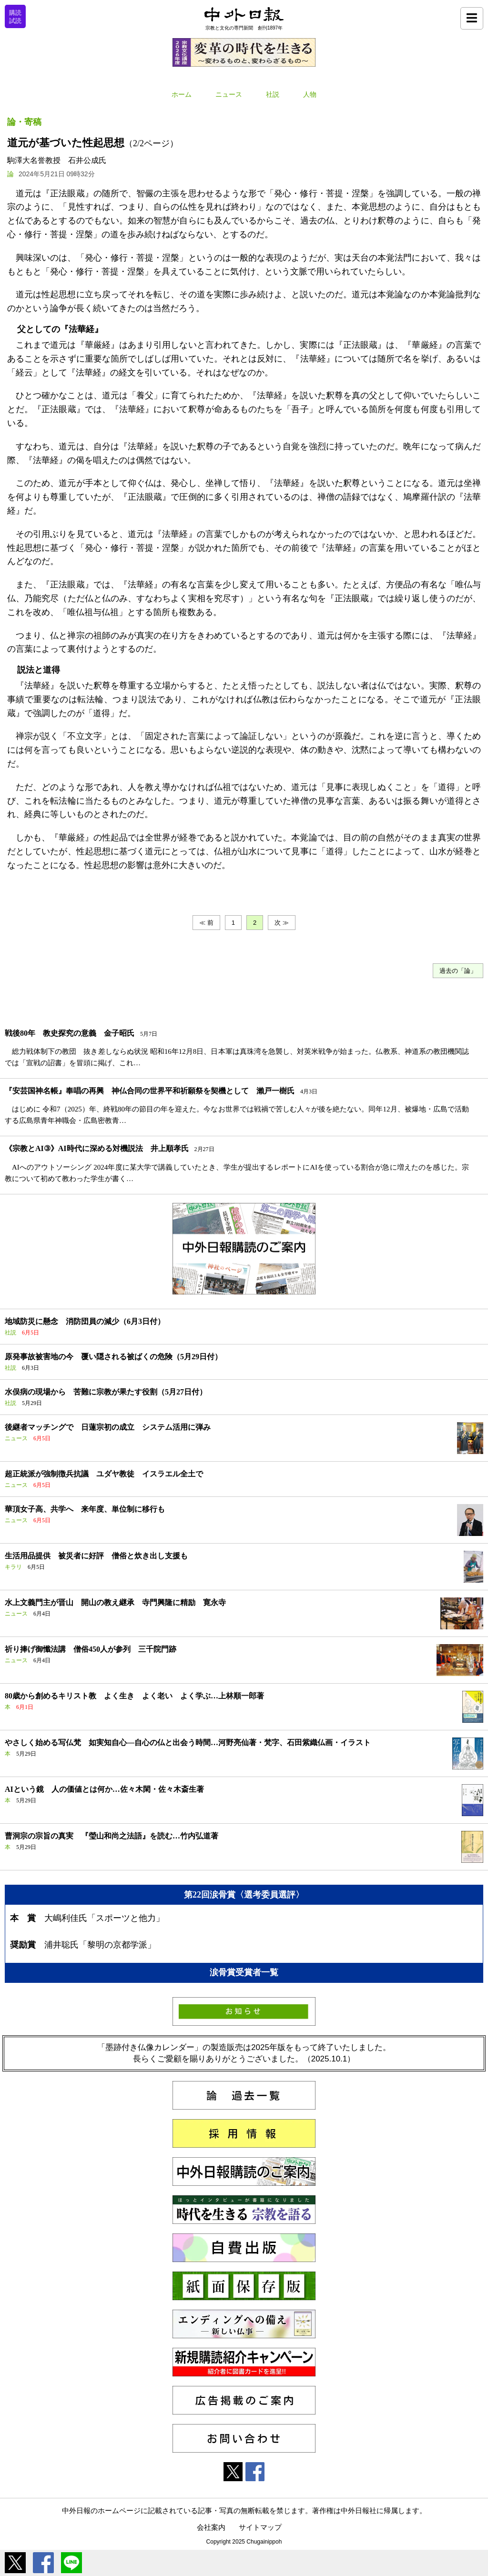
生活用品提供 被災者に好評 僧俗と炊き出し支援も (96, 1556)
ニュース (228, 94)
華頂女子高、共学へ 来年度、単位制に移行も (85, 1509)
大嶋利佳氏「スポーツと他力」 (104, 1918)
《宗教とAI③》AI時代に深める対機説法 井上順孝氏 (97, 1148)
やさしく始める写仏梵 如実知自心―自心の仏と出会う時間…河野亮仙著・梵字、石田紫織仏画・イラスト (188, 1742)
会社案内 (211, 2527)
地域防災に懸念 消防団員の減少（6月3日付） (85, 1321)
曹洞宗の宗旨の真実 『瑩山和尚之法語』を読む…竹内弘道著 (111, 1836)
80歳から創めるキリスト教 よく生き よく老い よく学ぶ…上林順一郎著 (134, 1696)
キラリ (13, 1567)
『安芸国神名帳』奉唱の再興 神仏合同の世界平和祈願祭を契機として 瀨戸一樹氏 (150, 1091)
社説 (272, 94)
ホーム (182, 94)
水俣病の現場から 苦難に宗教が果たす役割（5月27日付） (106, 1392)
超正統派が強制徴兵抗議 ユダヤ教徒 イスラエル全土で (104, 1474)
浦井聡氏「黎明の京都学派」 (100, 1945)
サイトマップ (260, 2527)
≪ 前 (206, 922)
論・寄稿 (24, 122)
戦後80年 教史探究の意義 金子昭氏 (69, 1033)
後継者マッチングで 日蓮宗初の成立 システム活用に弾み (108, 1427)
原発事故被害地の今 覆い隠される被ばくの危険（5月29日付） (113, 1357)
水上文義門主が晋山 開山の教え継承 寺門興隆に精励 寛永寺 (115, 1602)
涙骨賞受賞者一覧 (244, 1972)
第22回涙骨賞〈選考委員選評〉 (244, 1894)
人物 (309, 94)
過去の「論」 (458, 970)
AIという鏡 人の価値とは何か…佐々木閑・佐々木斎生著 (104, 1789)
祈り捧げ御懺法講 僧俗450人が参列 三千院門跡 (90, 1649)
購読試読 (15, 16)
